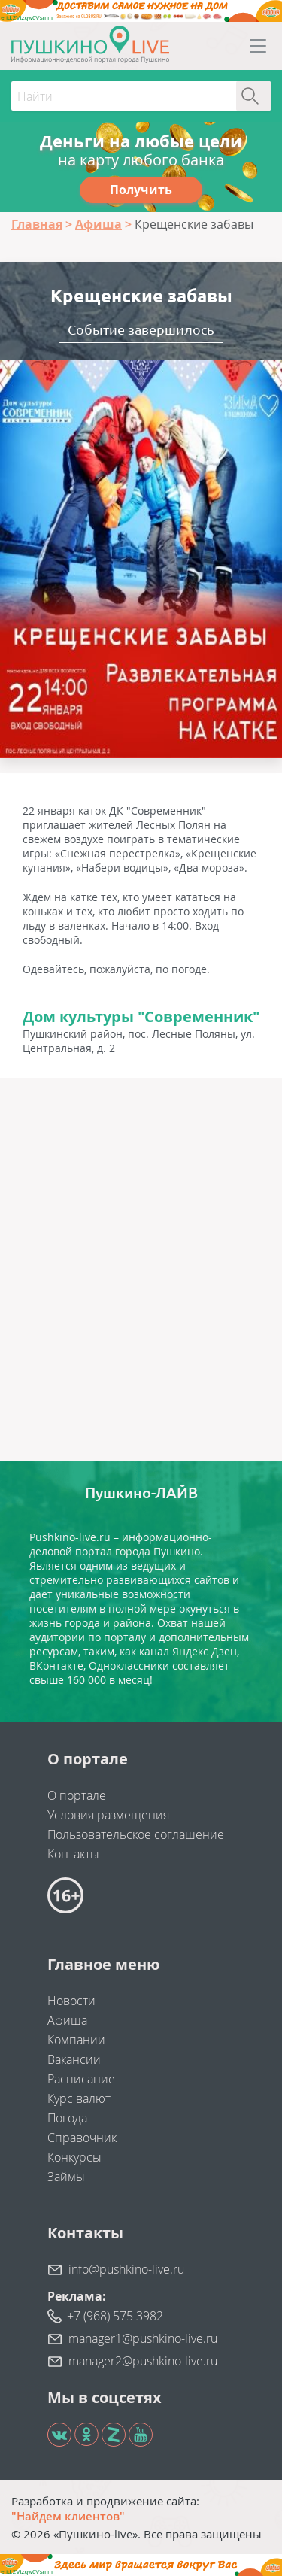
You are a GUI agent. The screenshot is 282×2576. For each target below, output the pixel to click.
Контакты (73, 1854)
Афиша (67, 2020)
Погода (67, 2118)
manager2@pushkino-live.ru (142, 2361)
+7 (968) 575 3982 (115, 2315)
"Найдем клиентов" (68, 2515)
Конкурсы (74, 2157)
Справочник (82, 2137)
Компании (76, 2039)
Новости (71, 2000)
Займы (66, 2176)
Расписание (81, 2079)
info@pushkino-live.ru (126, 2269)
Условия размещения (108, 1815)
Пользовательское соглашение (135, 1834)
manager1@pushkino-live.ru (142, 2338)
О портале (76, 1795)
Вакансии (74, 2059)
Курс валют (79, 2098)
